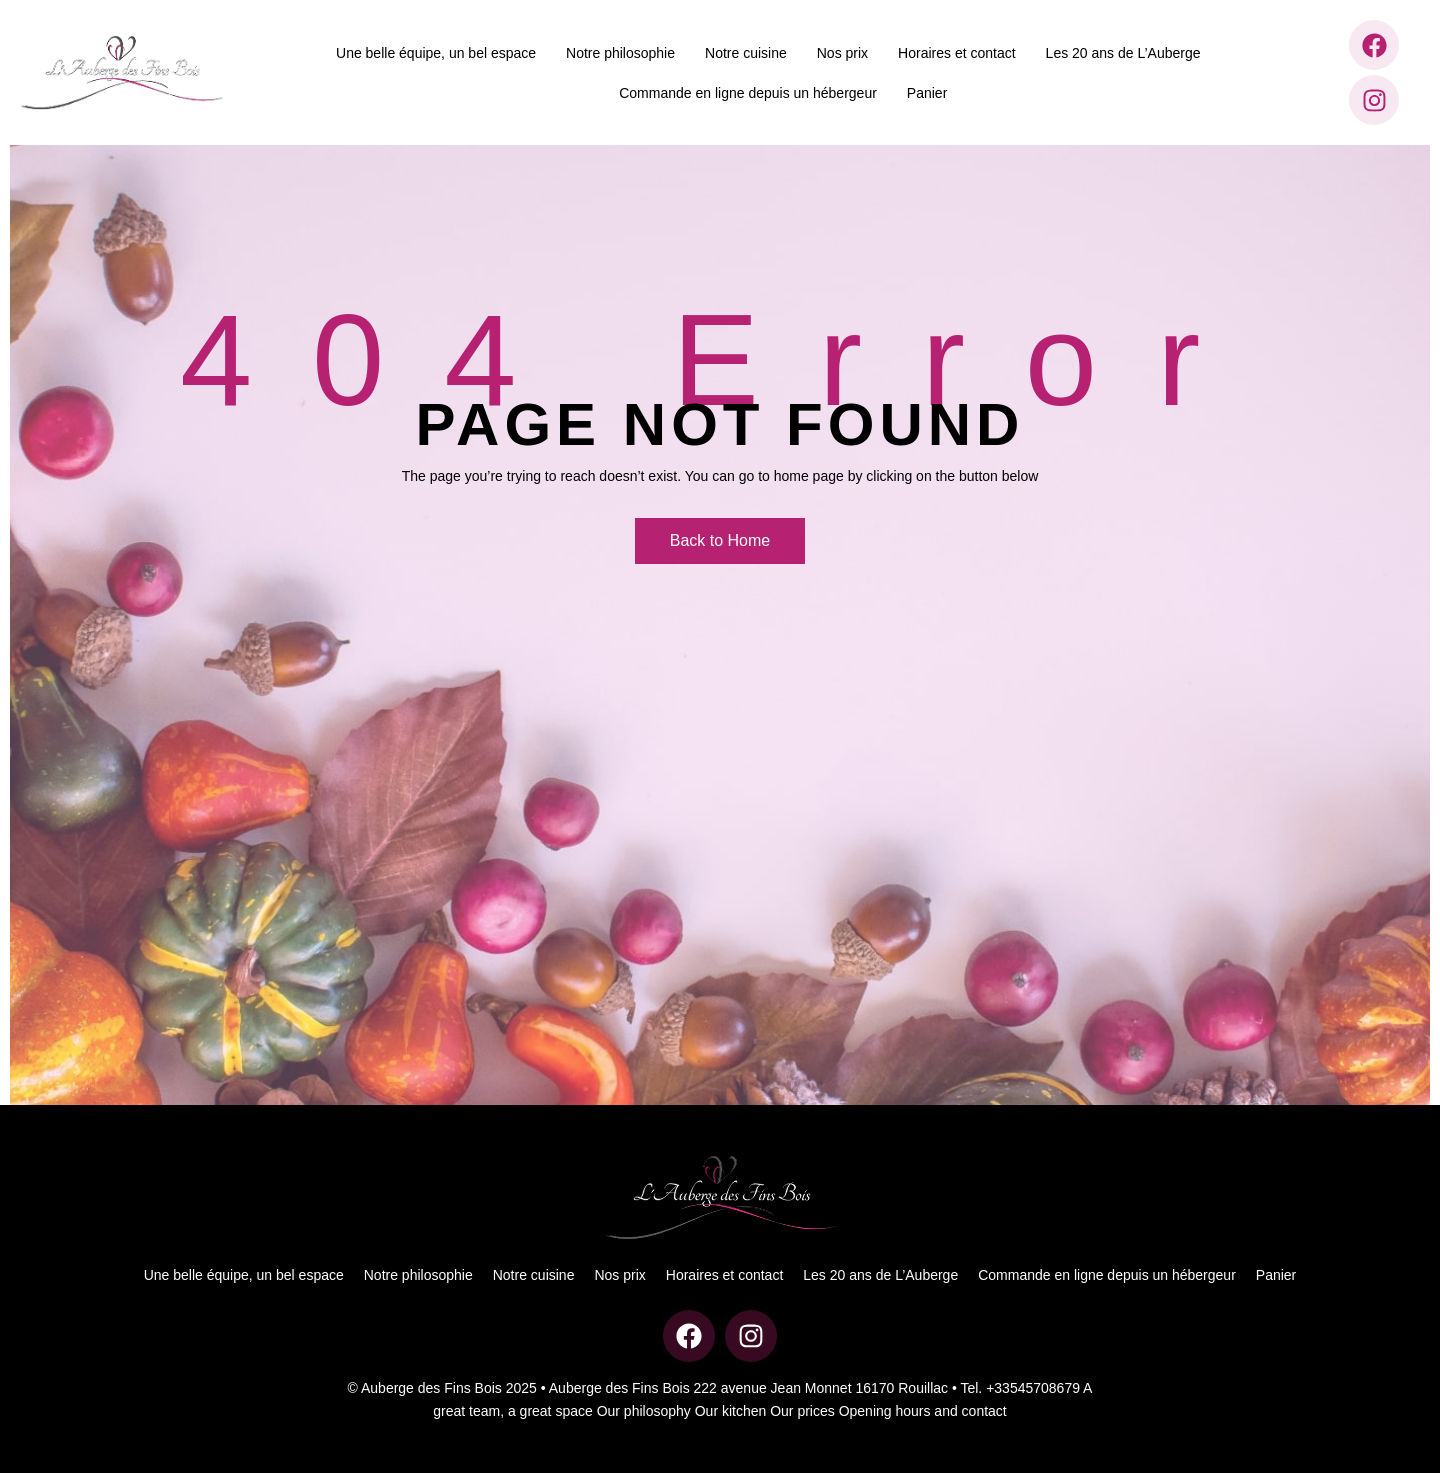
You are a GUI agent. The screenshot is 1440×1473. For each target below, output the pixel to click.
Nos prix (842, 53)
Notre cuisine (746, 53)
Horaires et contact (957, 53)
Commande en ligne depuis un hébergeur (748, 93)
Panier (927, 93)
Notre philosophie (620, 53)
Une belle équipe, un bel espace (436, 53)
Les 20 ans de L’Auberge (1123, 53)
